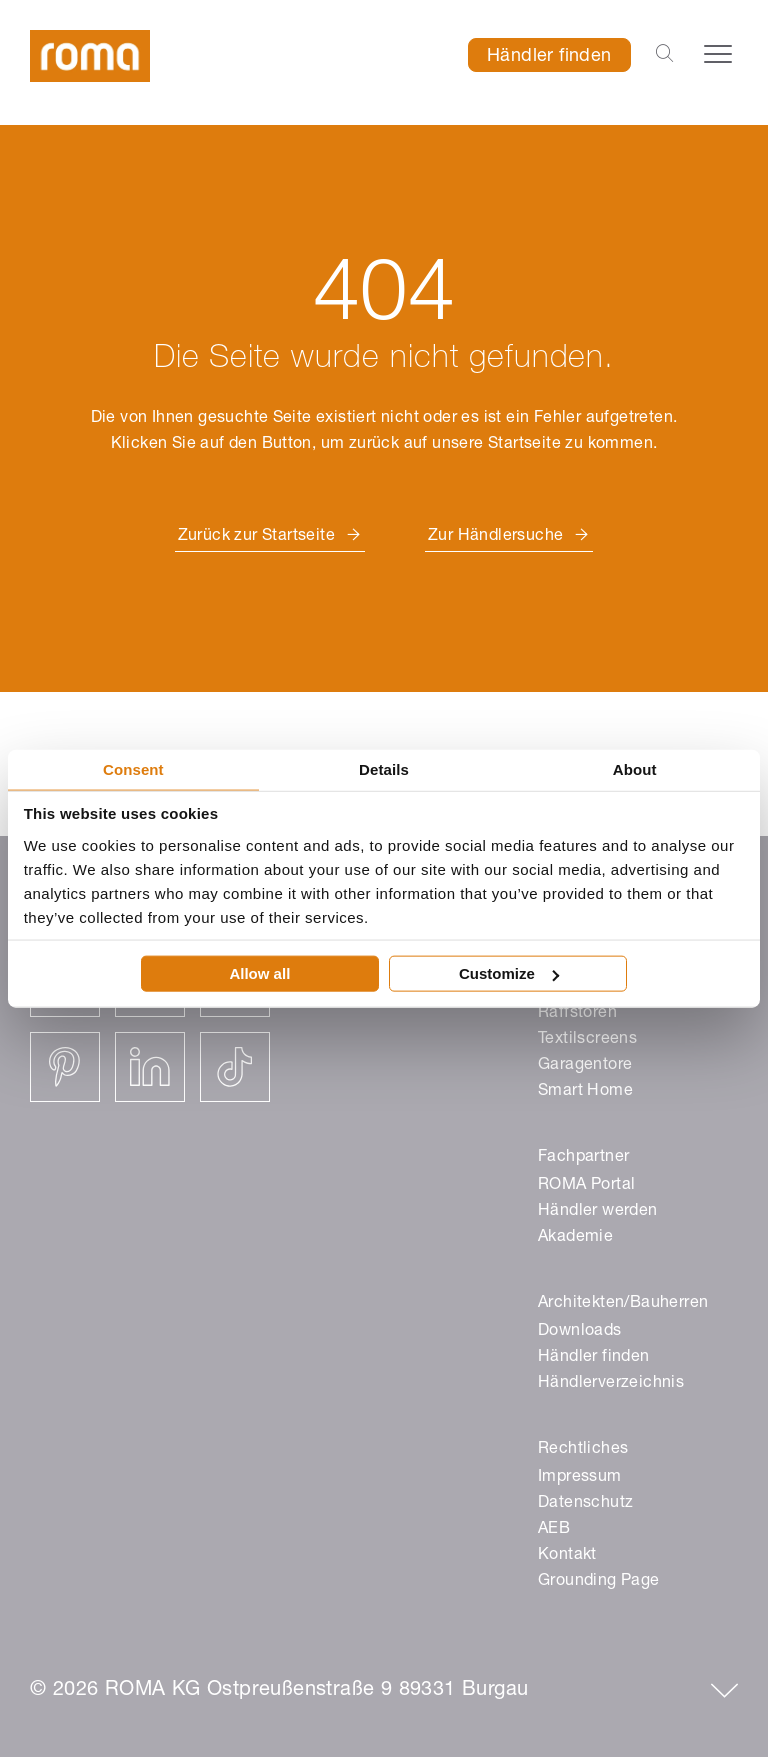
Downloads (580, 1332)
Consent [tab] (133, 768)
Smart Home (585, 1092)
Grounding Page (599, 1582)
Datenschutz (585, 1504)
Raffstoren (577, 1014)
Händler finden (549, 57)
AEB (554, 1530)
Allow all (259, 973)
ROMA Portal (586, 1186)
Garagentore (585, 1066)
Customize (509, 973)
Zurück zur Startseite (256, 537)
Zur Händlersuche (495, 537)
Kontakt (567, 1556)
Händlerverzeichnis (611, 1384)
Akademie (575, 1238)
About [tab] (635, 768)
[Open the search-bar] (664, 55)
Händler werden (598, 1212)
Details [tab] (384, 768)
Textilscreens (587, 1040)
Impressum (580, 1478)
